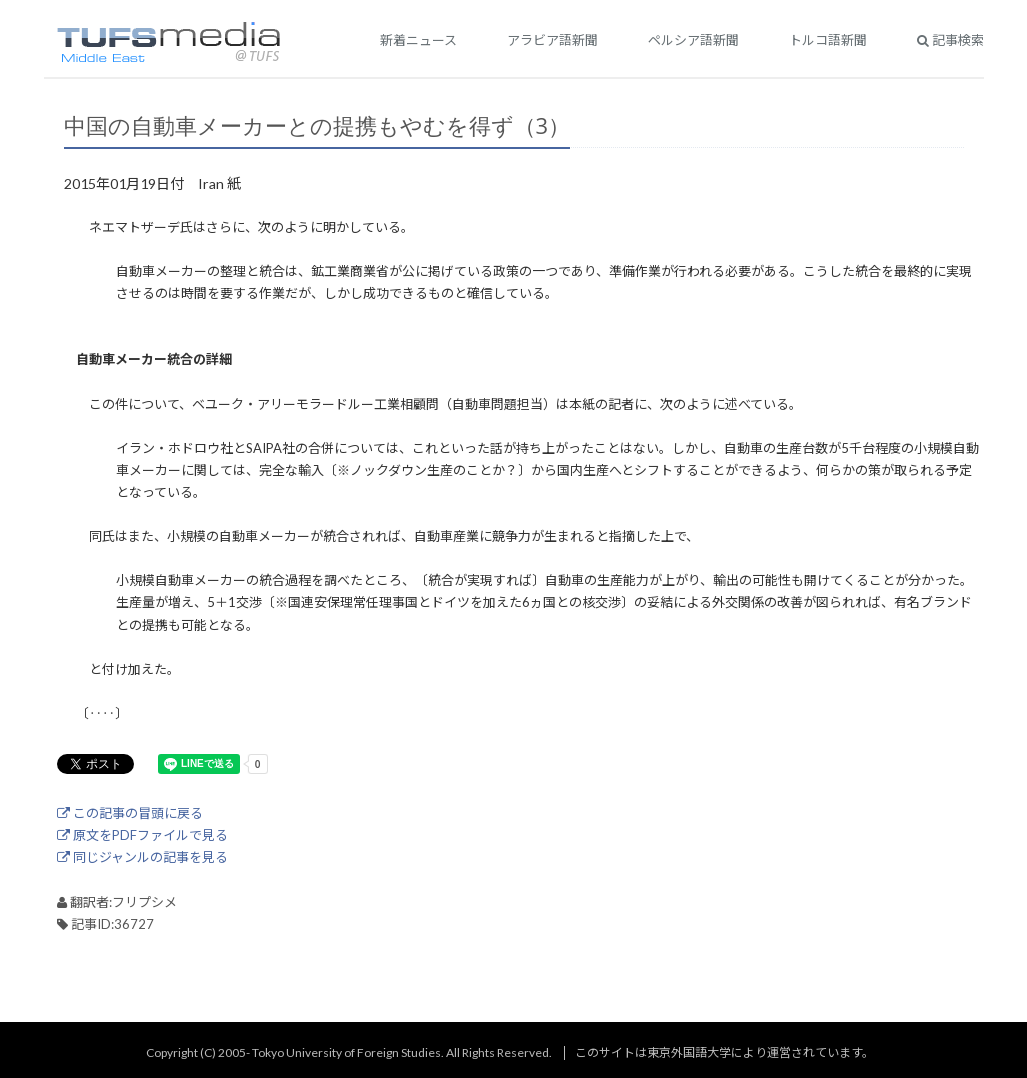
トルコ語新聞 (828, 40)
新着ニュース (418, 40)
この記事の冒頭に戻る (130, 813)
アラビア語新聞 (552, 40)
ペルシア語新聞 (693, 40)
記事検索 (950, 40)
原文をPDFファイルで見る (142, 835)
